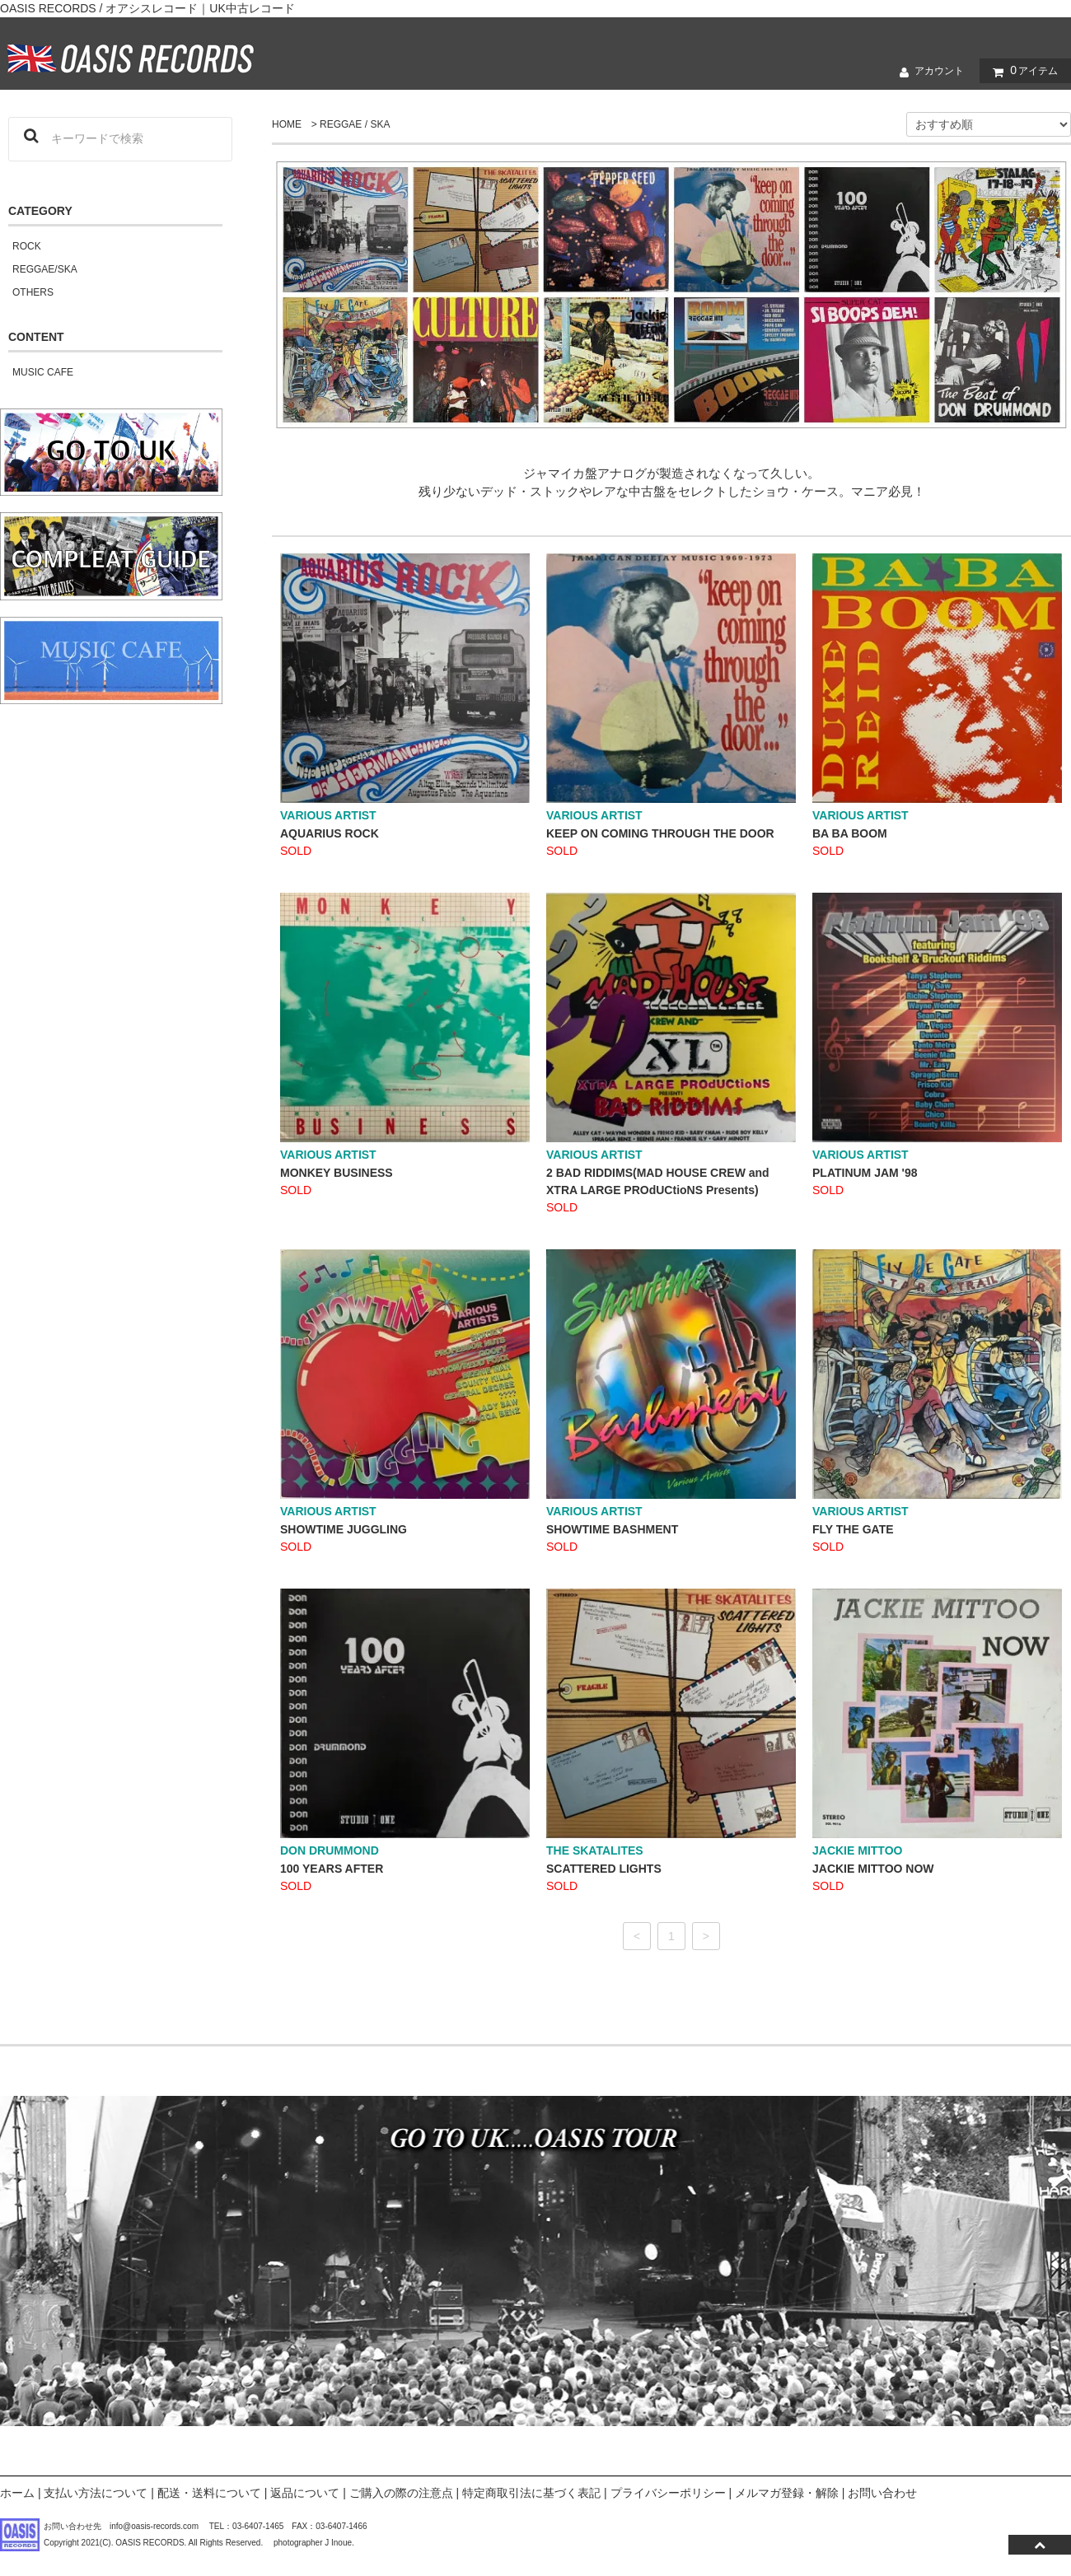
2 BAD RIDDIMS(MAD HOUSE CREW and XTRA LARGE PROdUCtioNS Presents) (657, 1181)
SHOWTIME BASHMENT (612, 1529)
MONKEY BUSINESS (336, 1172)
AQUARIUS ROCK (329, 833)
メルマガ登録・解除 (787, 2492)
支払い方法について (95, 2492)
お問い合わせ (882, 2492)
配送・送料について (209, 2492)
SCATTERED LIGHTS (604, 1868)
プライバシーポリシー (668, 2492)
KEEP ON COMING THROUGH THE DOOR (660, 833)
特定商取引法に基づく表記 (531, 2492)
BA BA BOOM (849, 833)
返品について (304, 2492)
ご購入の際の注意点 (401, 2492)
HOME (287, 124)
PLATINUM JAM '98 (865, 1172)
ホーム (17, 2492)
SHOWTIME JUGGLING (343, 1529)
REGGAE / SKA (355, 124)
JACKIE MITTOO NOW (873, 1868)
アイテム (1021, 70)
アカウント (927, 71)
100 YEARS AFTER (331, 1868)
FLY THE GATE (853, 1529)
